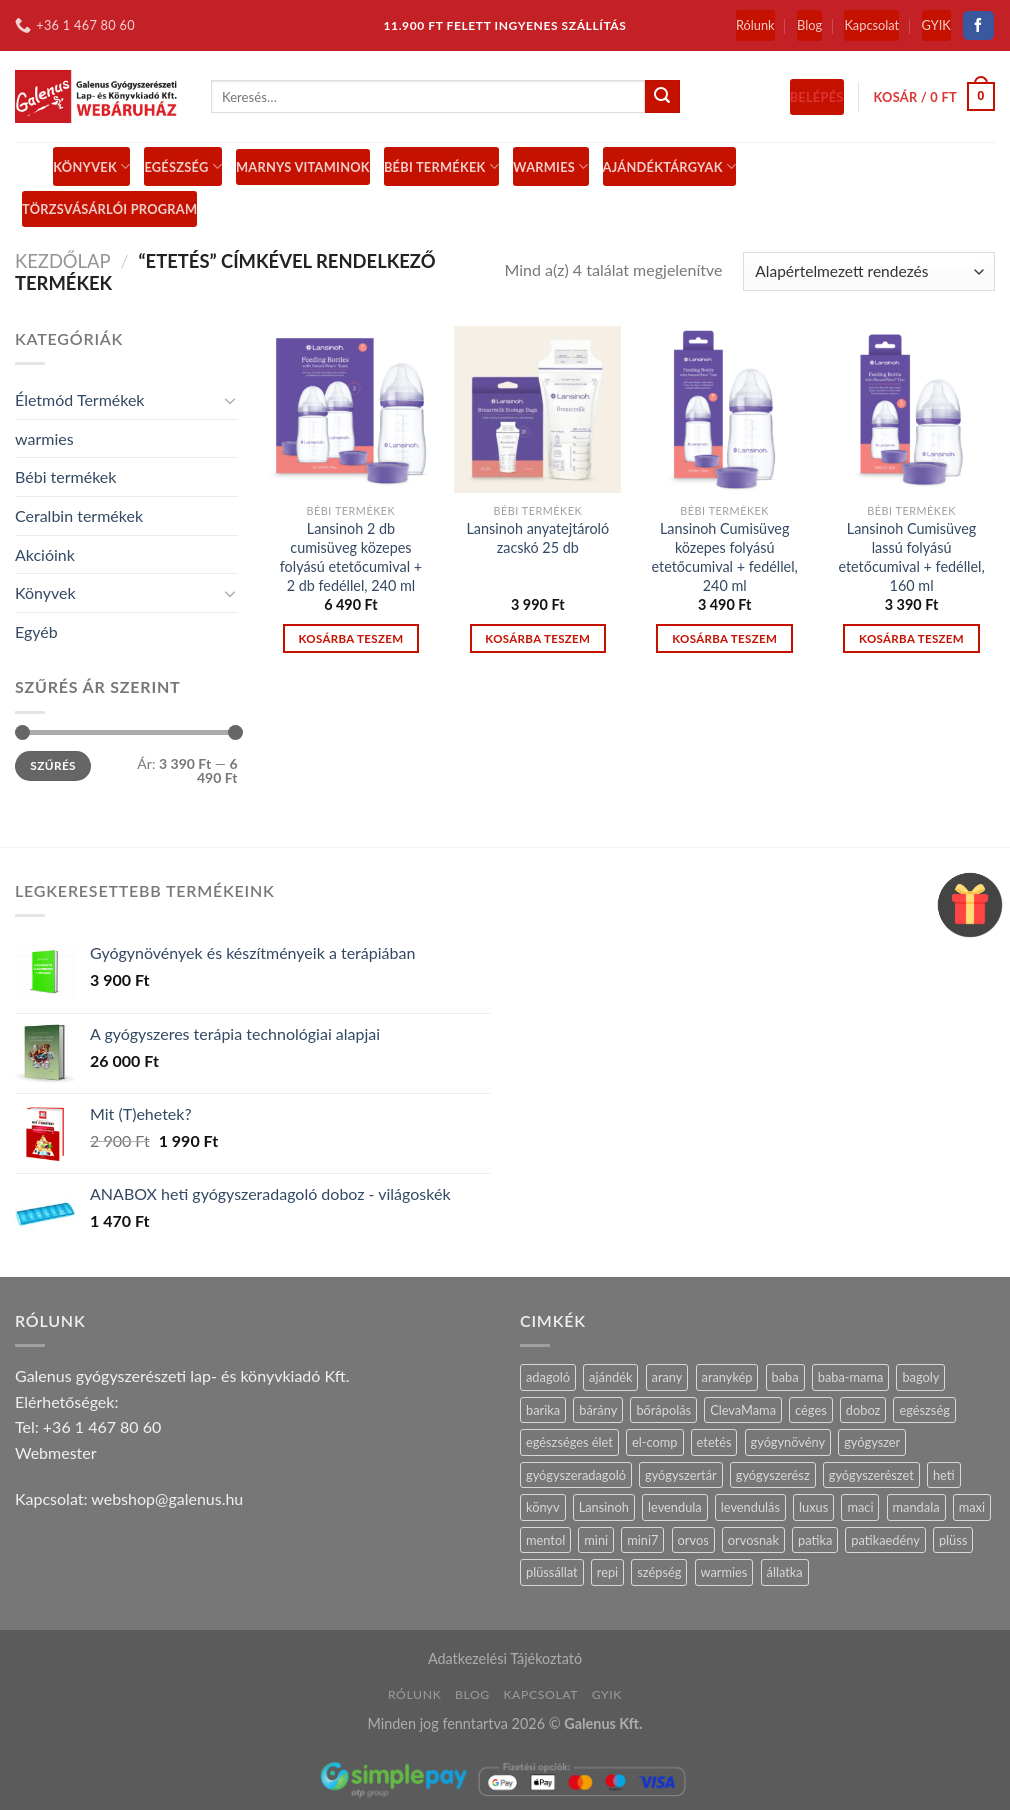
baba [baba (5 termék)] (785, 1377)
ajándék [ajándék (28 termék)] (610, 1377)
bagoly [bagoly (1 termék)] (920, 1377)
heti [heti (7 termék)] (944, 1475)
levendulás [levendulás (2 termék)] (750, 1507)
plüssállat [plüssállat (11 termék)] (552, 1572)
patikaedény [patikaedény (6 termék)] (885, 1540)
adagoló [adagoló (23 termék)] (548, 1377)
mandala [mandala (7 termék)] (916, 1507)
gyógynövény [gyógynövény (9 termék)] (788, 1442)
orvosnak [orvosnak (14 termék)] (753, 1540)
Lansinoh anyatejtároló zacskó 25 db (537, 538)
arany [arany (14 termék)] (667, 1377)
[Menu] (27, 166)
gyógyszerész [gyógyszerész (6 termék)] (773, 1475)
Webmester (56, 1452)
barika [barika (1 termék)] (543, 1410)
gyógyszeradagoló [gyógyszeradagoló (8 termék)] (576, 1475)
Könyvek (91, 166)
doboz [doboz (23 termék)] (863, 1410)
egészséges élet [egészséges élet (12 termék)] (569, 1442)
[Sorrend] (869, 271)
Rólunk (755, 25)
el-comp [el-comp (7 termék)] (654, 1442)
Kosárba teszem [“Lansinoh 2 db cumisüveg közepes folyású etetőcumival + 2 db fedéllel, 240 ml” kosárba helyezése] (350, 638)
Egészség (183, 166)
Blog (809, 25)
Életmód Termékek (80, 399)
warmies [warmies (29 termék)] (724, 1572)
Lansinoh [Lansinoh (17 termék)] (604, 1507)
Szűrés (53, 765)
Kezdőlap (63, 261)
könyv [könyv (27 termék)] (543, 1507)
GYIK (936, 25)
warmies (44, 438)
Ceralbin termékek (79, 515)
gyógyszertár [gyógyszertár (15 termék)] (681, 1475)
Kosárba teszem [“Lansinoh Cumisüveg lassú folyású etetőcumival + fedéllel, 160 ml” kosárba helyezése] (911, 638)
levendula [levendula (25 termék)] (675, 1507)
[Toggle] (230, 400)
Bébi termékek (65, 476)
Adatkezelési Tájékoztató (505, 1658)
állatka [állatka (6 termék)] (785, 1572)
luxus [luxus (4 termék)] (813, 1507)
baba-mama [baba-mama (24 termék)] (851, 1377)
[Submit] (662, 97)
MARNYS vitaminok (303, 167)
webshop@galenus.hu (167, 1498)
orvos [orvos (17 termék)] (693, 1540)
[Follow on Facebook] (978, 26)
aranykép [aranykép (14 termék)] (727, 1377)
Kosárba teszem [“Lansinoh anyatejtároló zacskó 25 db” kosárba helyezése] (537, 638)
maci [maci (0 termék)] (860, 1507)
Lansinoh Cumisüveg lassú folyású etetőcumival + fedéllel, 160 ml (911, 556)
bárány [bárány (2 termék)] (598, 1410)
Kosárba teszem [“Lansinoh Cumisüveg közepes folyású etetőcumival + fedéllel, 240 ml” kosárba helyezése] (724, 638)
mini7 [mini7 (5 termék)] (642, 1540)
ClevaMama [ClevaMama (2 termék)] (743, 1410)
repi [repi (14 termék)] (607, 1572)
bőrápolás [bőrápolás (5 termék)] (663, 1410)
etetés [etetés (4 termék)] (714, 1442)
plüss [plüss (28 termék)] (953, 1540)
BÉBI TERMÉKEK (441, 166)
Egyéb (36, 631)
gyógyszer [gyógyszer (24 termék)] (872, 1442)
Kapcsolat (871, 25)
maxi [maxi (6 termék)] (972, 1507)
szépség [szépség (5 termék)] (659, 1572)
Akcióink (45, 554)
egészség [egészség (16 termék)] (924, 1410)
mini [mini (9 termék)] (596, 1540)
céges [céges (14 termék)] (811, 1410)
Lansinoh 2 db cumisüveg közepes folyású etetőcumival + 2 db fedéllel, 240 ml (351, 556)
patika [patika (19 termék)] (815, 1540)
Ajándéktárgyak (670, 166)
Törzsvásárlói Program (109, 209)
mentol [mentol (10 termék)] (545, 1540)
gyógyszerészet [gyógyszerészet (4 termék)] (871, 1475)
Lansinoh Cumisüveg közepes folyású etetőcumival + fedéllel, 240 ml (725, 556)
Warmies (550, 166)
